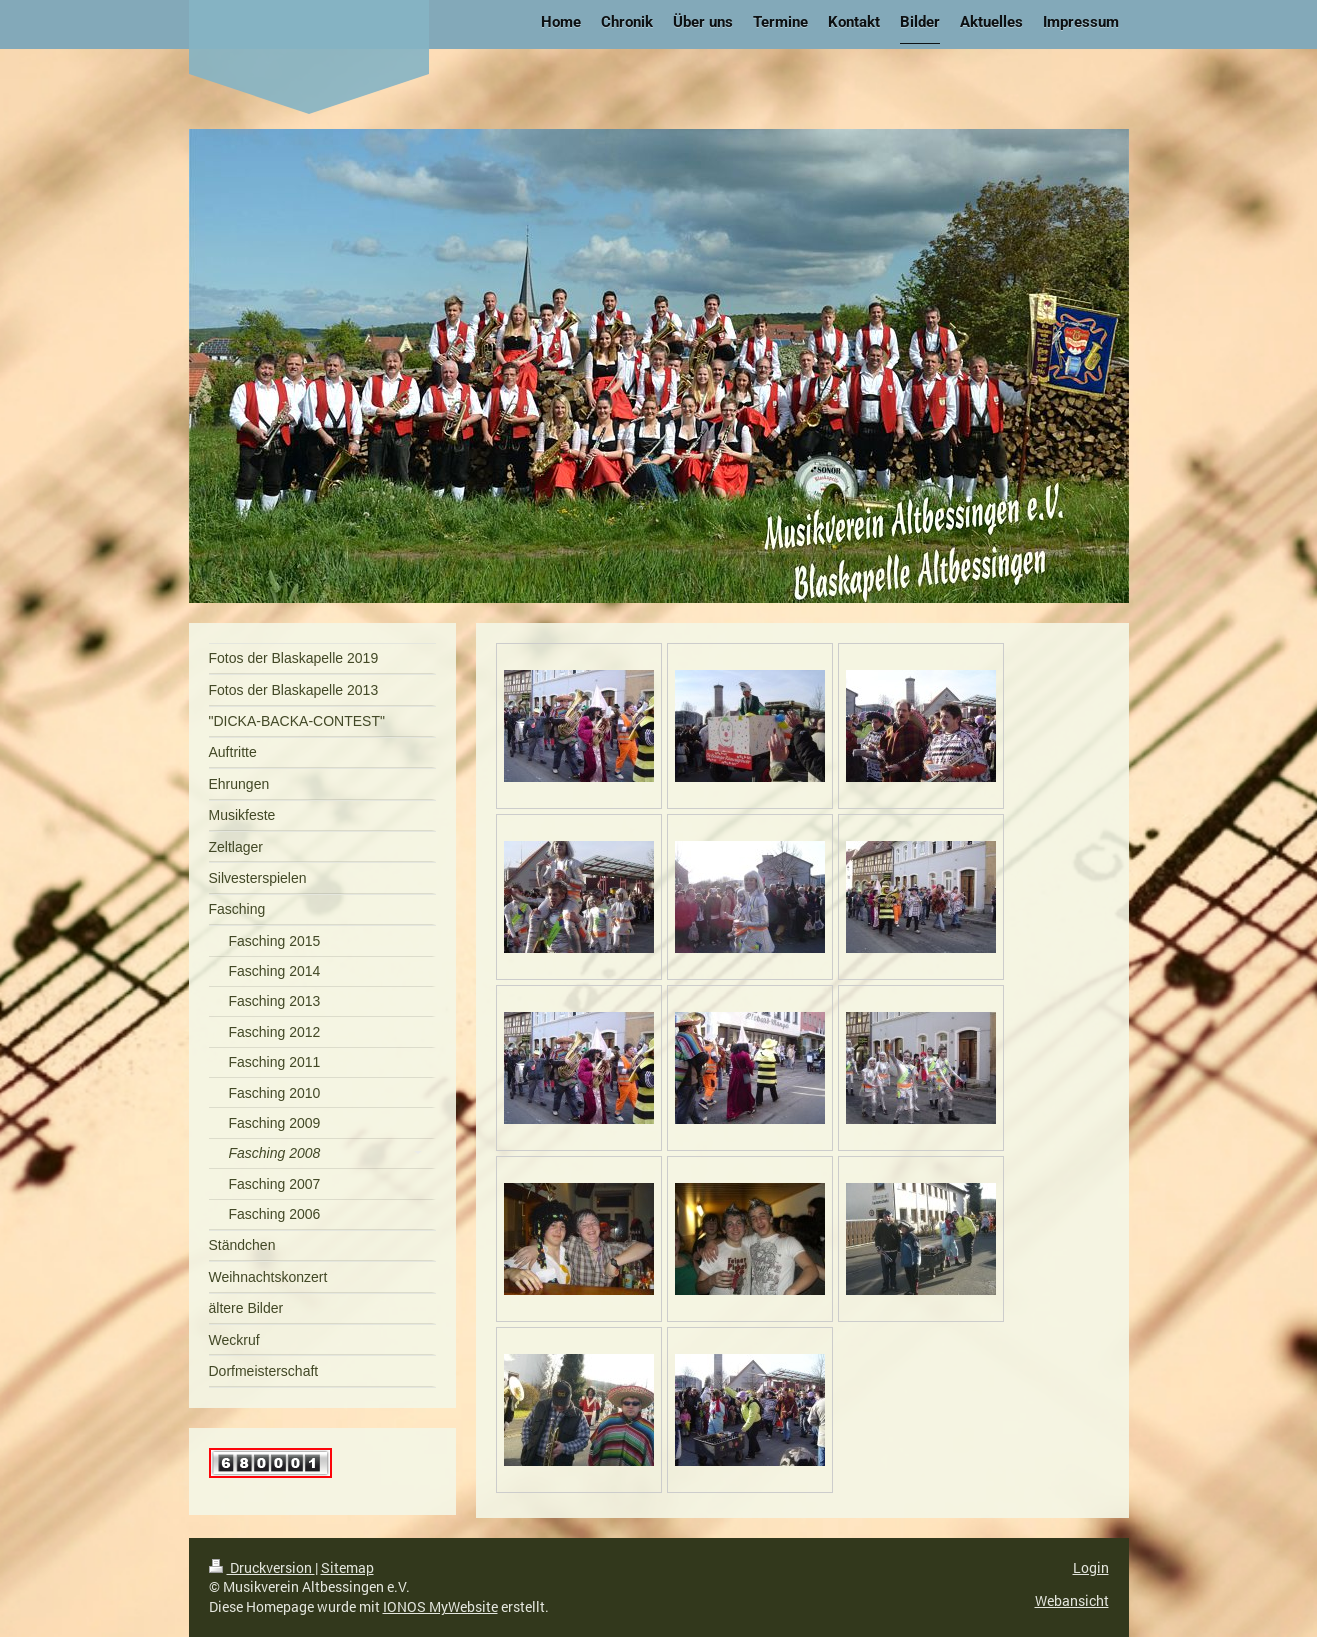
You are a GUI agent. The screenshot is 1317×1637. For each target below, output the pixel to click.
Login (1091, 1567)
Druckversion (262, 1567)
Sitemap (347, 1567)
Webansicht (1072, 1600)
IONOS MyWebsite (440, 1606)
